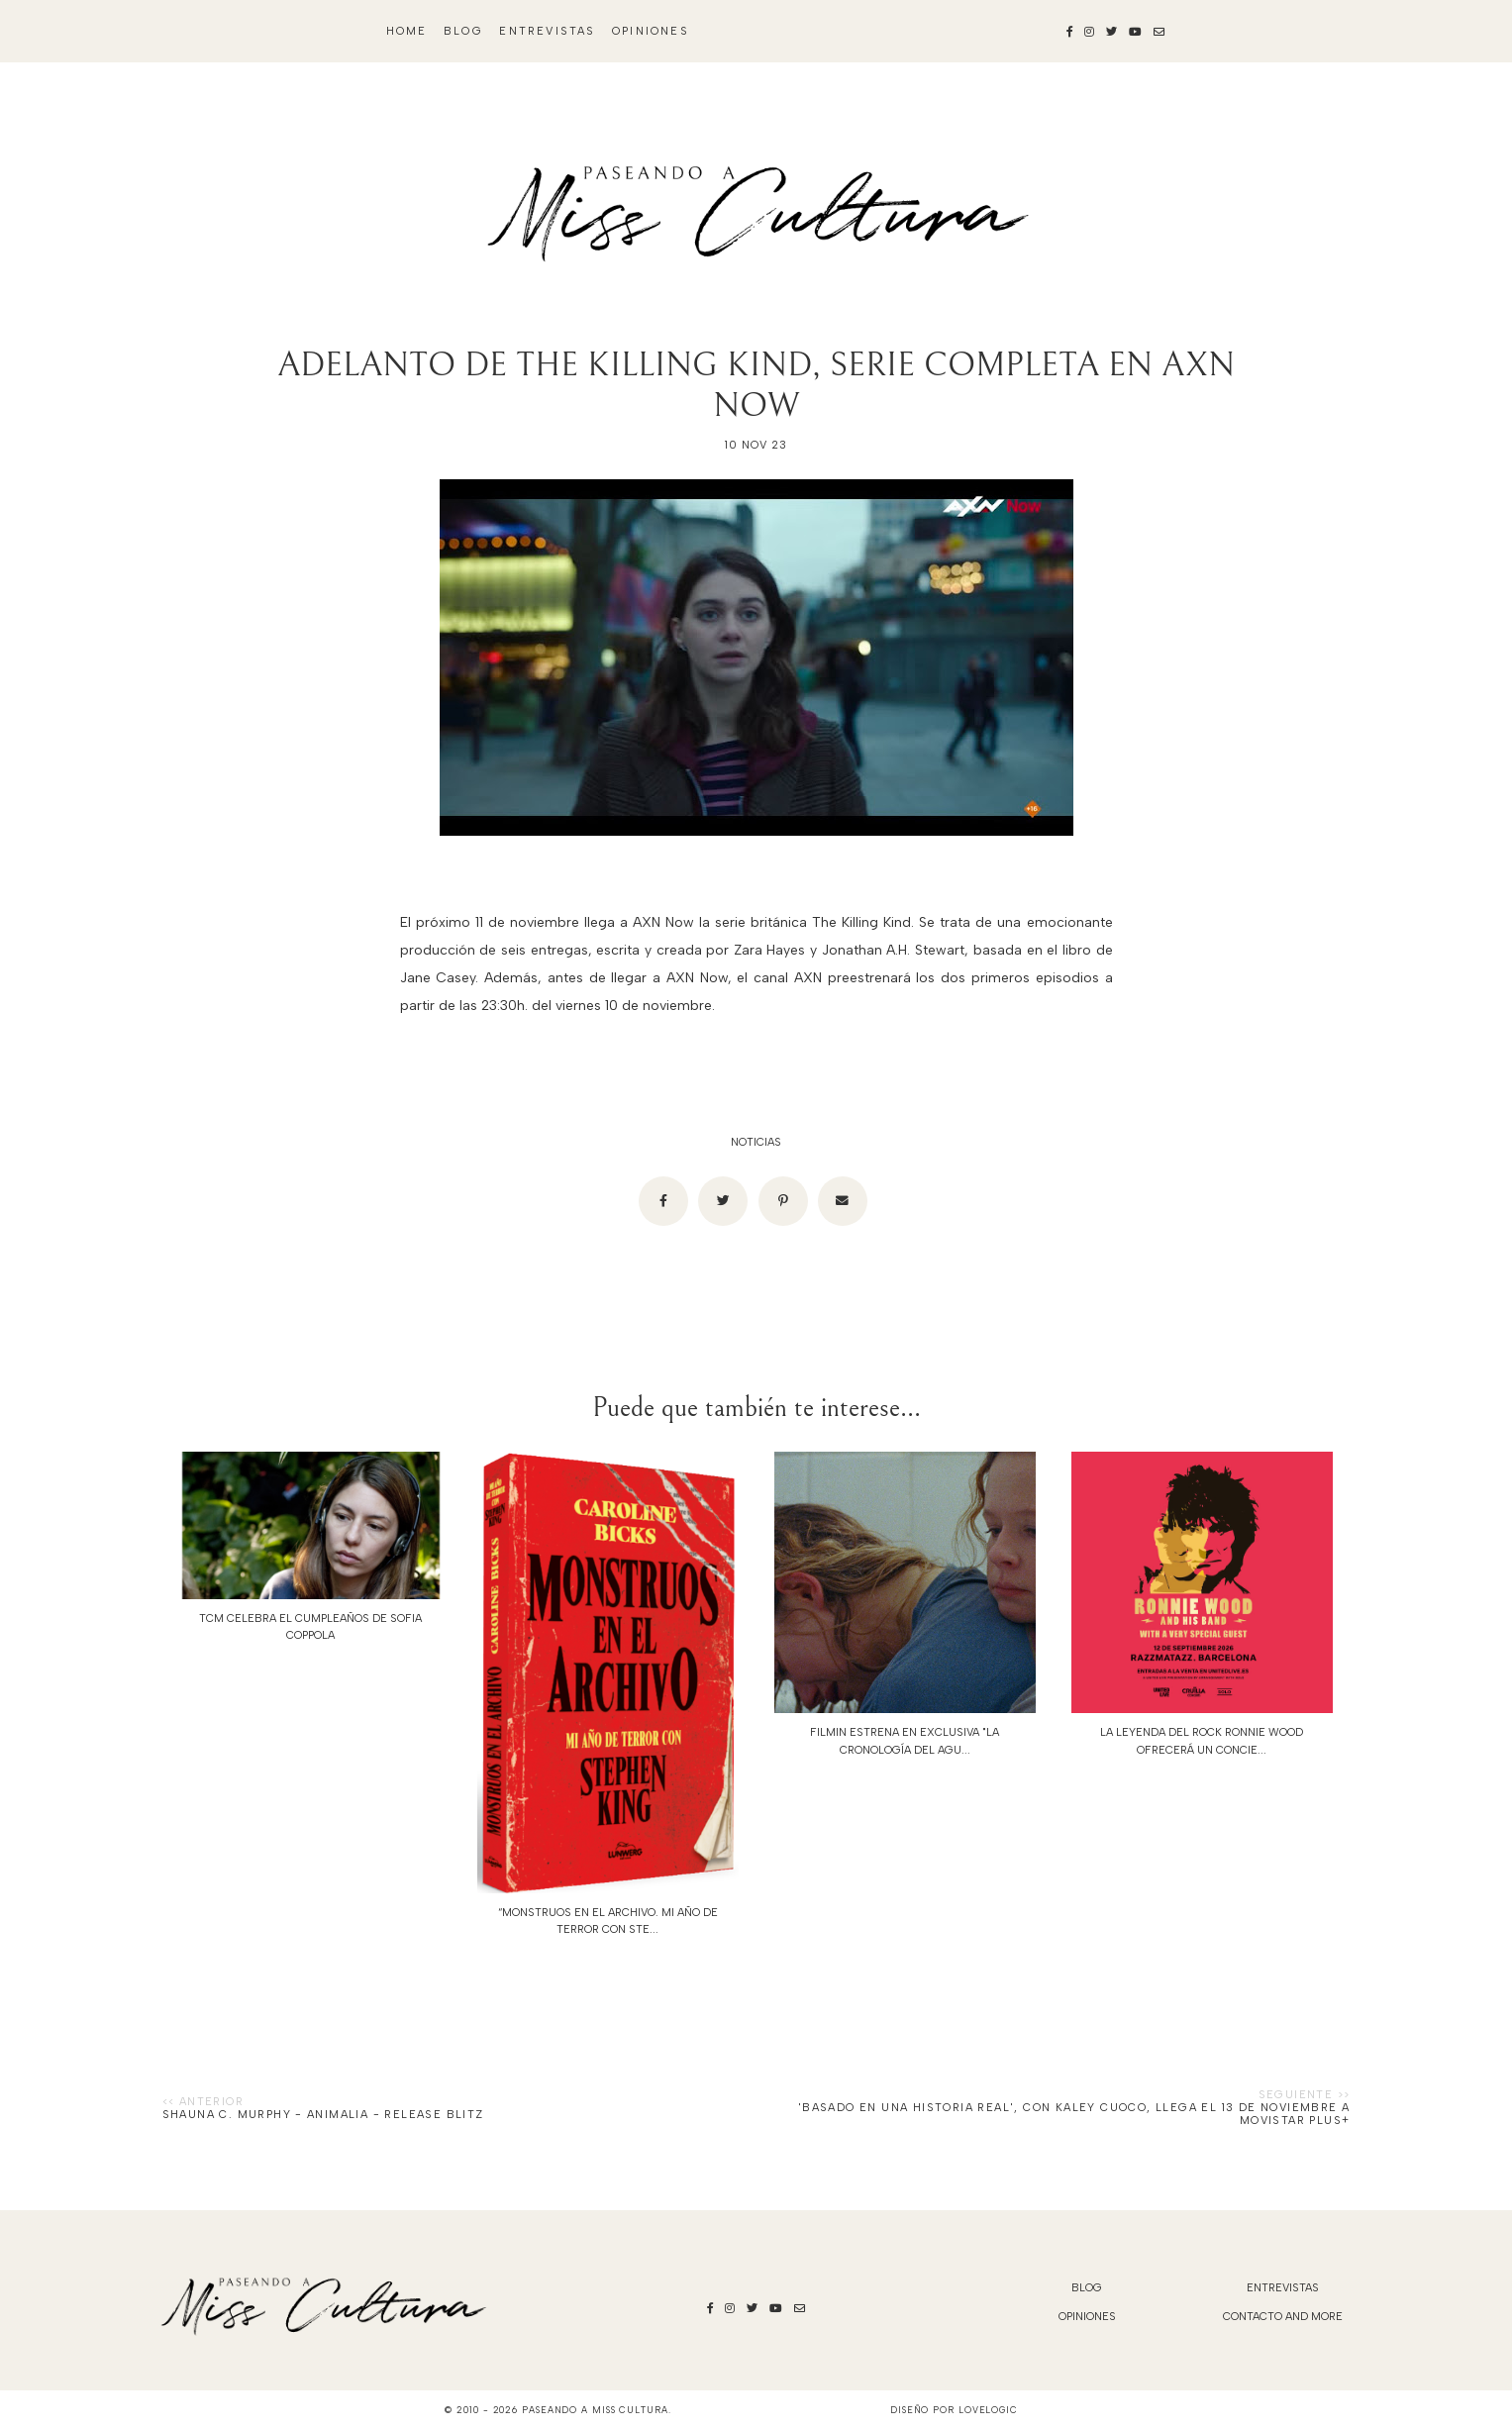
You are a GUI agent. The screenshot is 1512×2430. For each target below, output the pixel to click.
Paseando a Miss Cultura (595, 2409)
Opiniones (650, 31)
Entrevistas (547, 31)
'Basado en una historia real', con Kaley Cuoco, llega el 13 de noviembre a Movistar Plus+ (1074, 2114)
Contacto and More (1283, 2316)
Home (407, 31)
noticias (756, 1142)
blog (463, 31)
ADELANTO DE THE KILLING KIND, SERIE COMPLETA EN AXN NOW (756, 385)
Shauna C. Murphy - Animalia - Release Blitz (323, 2114)
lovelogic (988, 2409)
